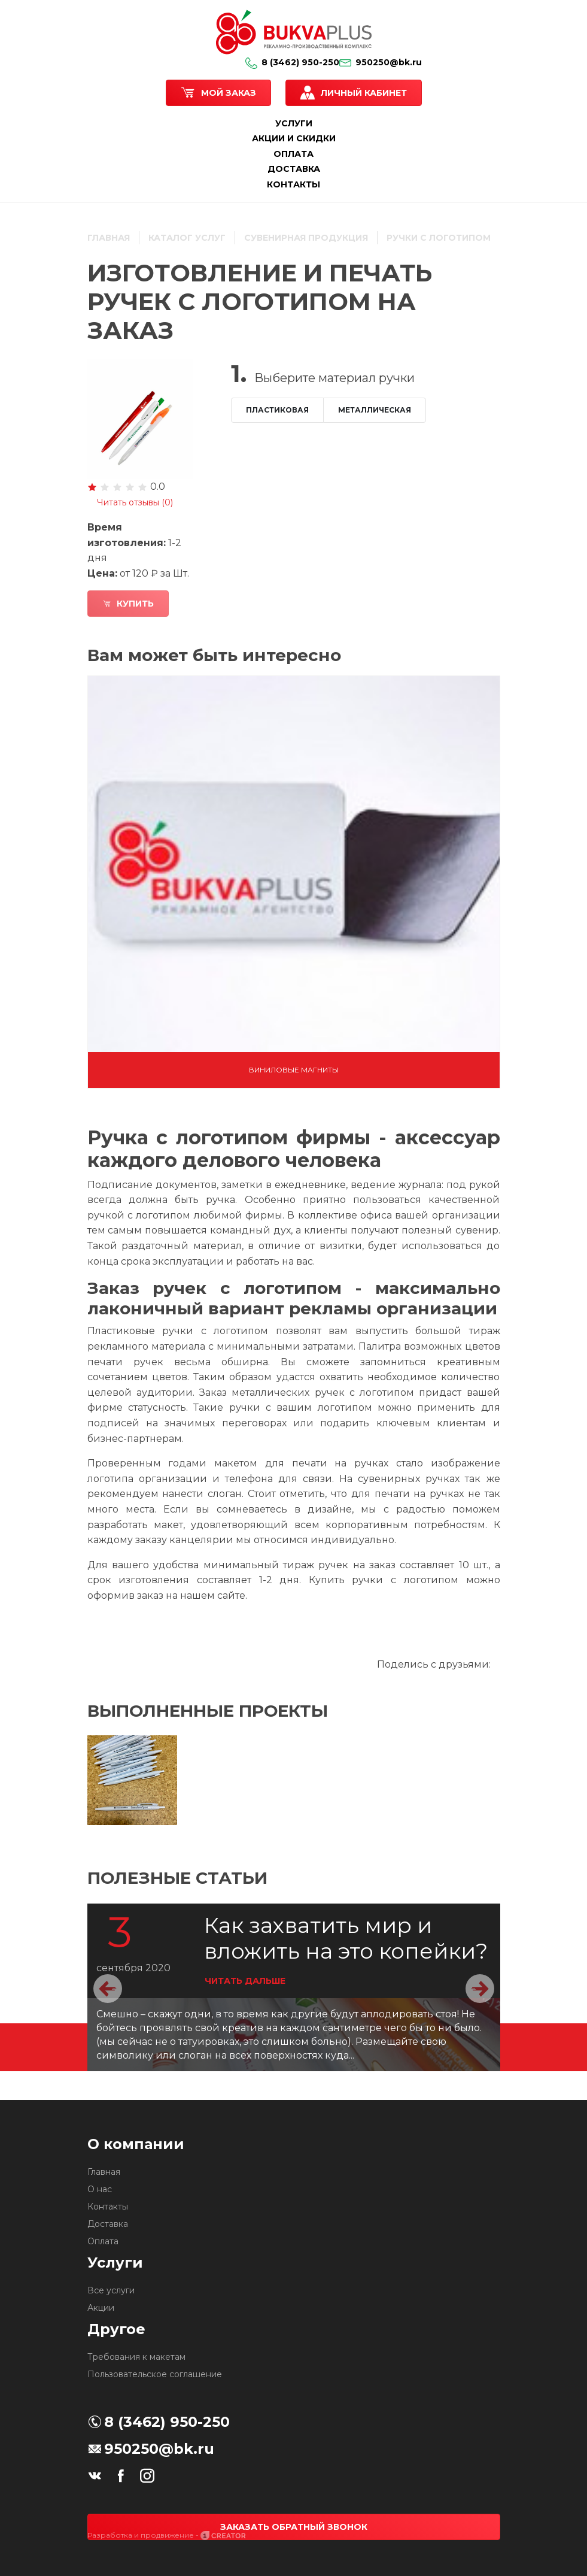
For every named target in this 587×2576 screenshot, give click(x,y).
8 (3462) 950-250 (292, 62)
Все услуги (111, 2290)
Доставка (107, 2224)
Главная (103, 2172)
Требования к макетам (136, 2357)
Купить (128, 603)
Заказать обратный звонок (293, 2527)
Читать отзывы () (135, 502)
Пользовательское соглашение (154, 2374)
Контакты (107, 2206)
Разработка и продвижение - (167, 2534)
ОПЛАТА (293, 154)
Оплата (102, 2241)
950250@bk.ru (380, 62)
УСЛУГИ (293, 123)
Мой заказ (228, 92)
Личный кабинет (364, 92)
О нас (99, 2189)
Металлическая (374, 409)
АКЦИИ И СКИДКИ (294, 138)
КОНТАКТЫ (293, 184)
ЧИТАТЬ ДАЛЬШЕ (245, 1981)
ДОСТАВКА (293, 168)
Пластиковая (277, 409)
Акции (100, 2308)
